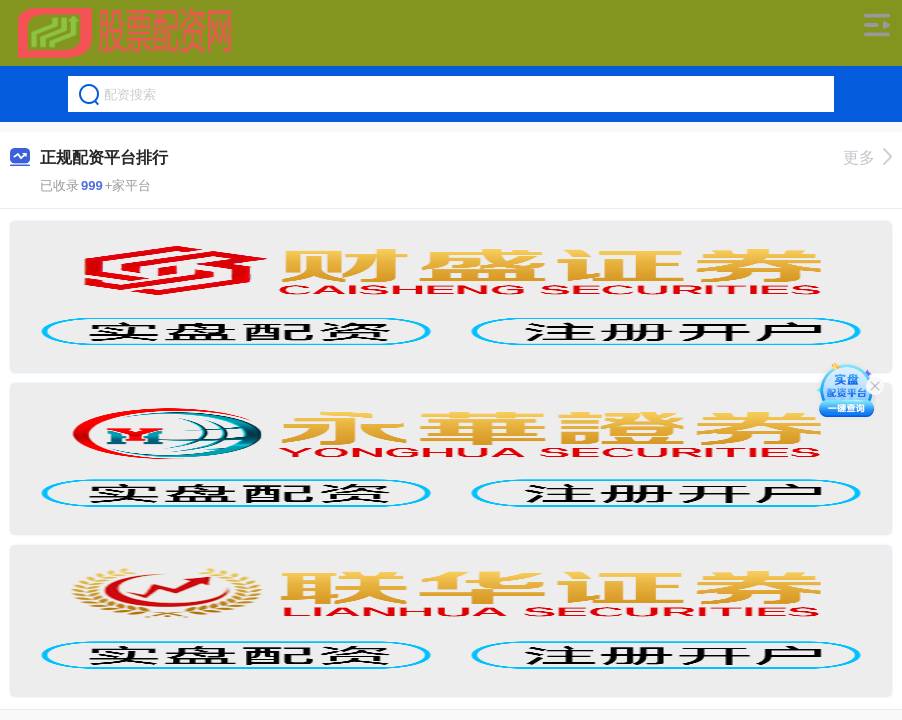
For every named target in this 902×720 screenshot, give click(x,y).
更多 (867, 157)
